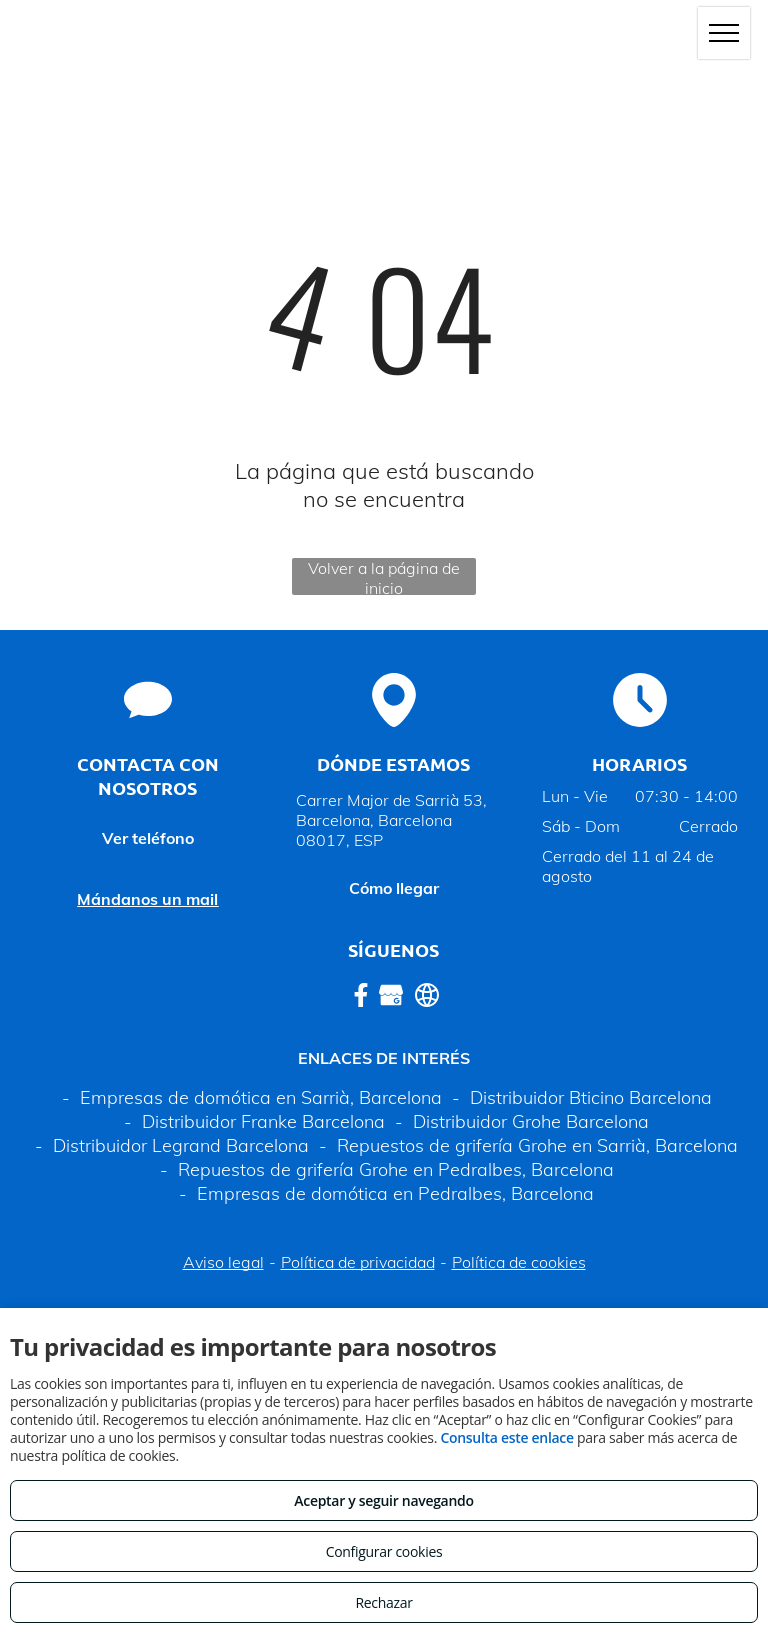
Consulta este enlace (506, 1437)
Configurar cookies (384, 1551)
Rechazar (383, 1602)
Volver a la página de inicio (384, 576)
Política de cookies (519, 1262)
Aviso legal (223, 1262)
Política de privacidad (358, 1262)
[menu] (724, 33)
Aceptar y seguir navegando (383, 1500)
